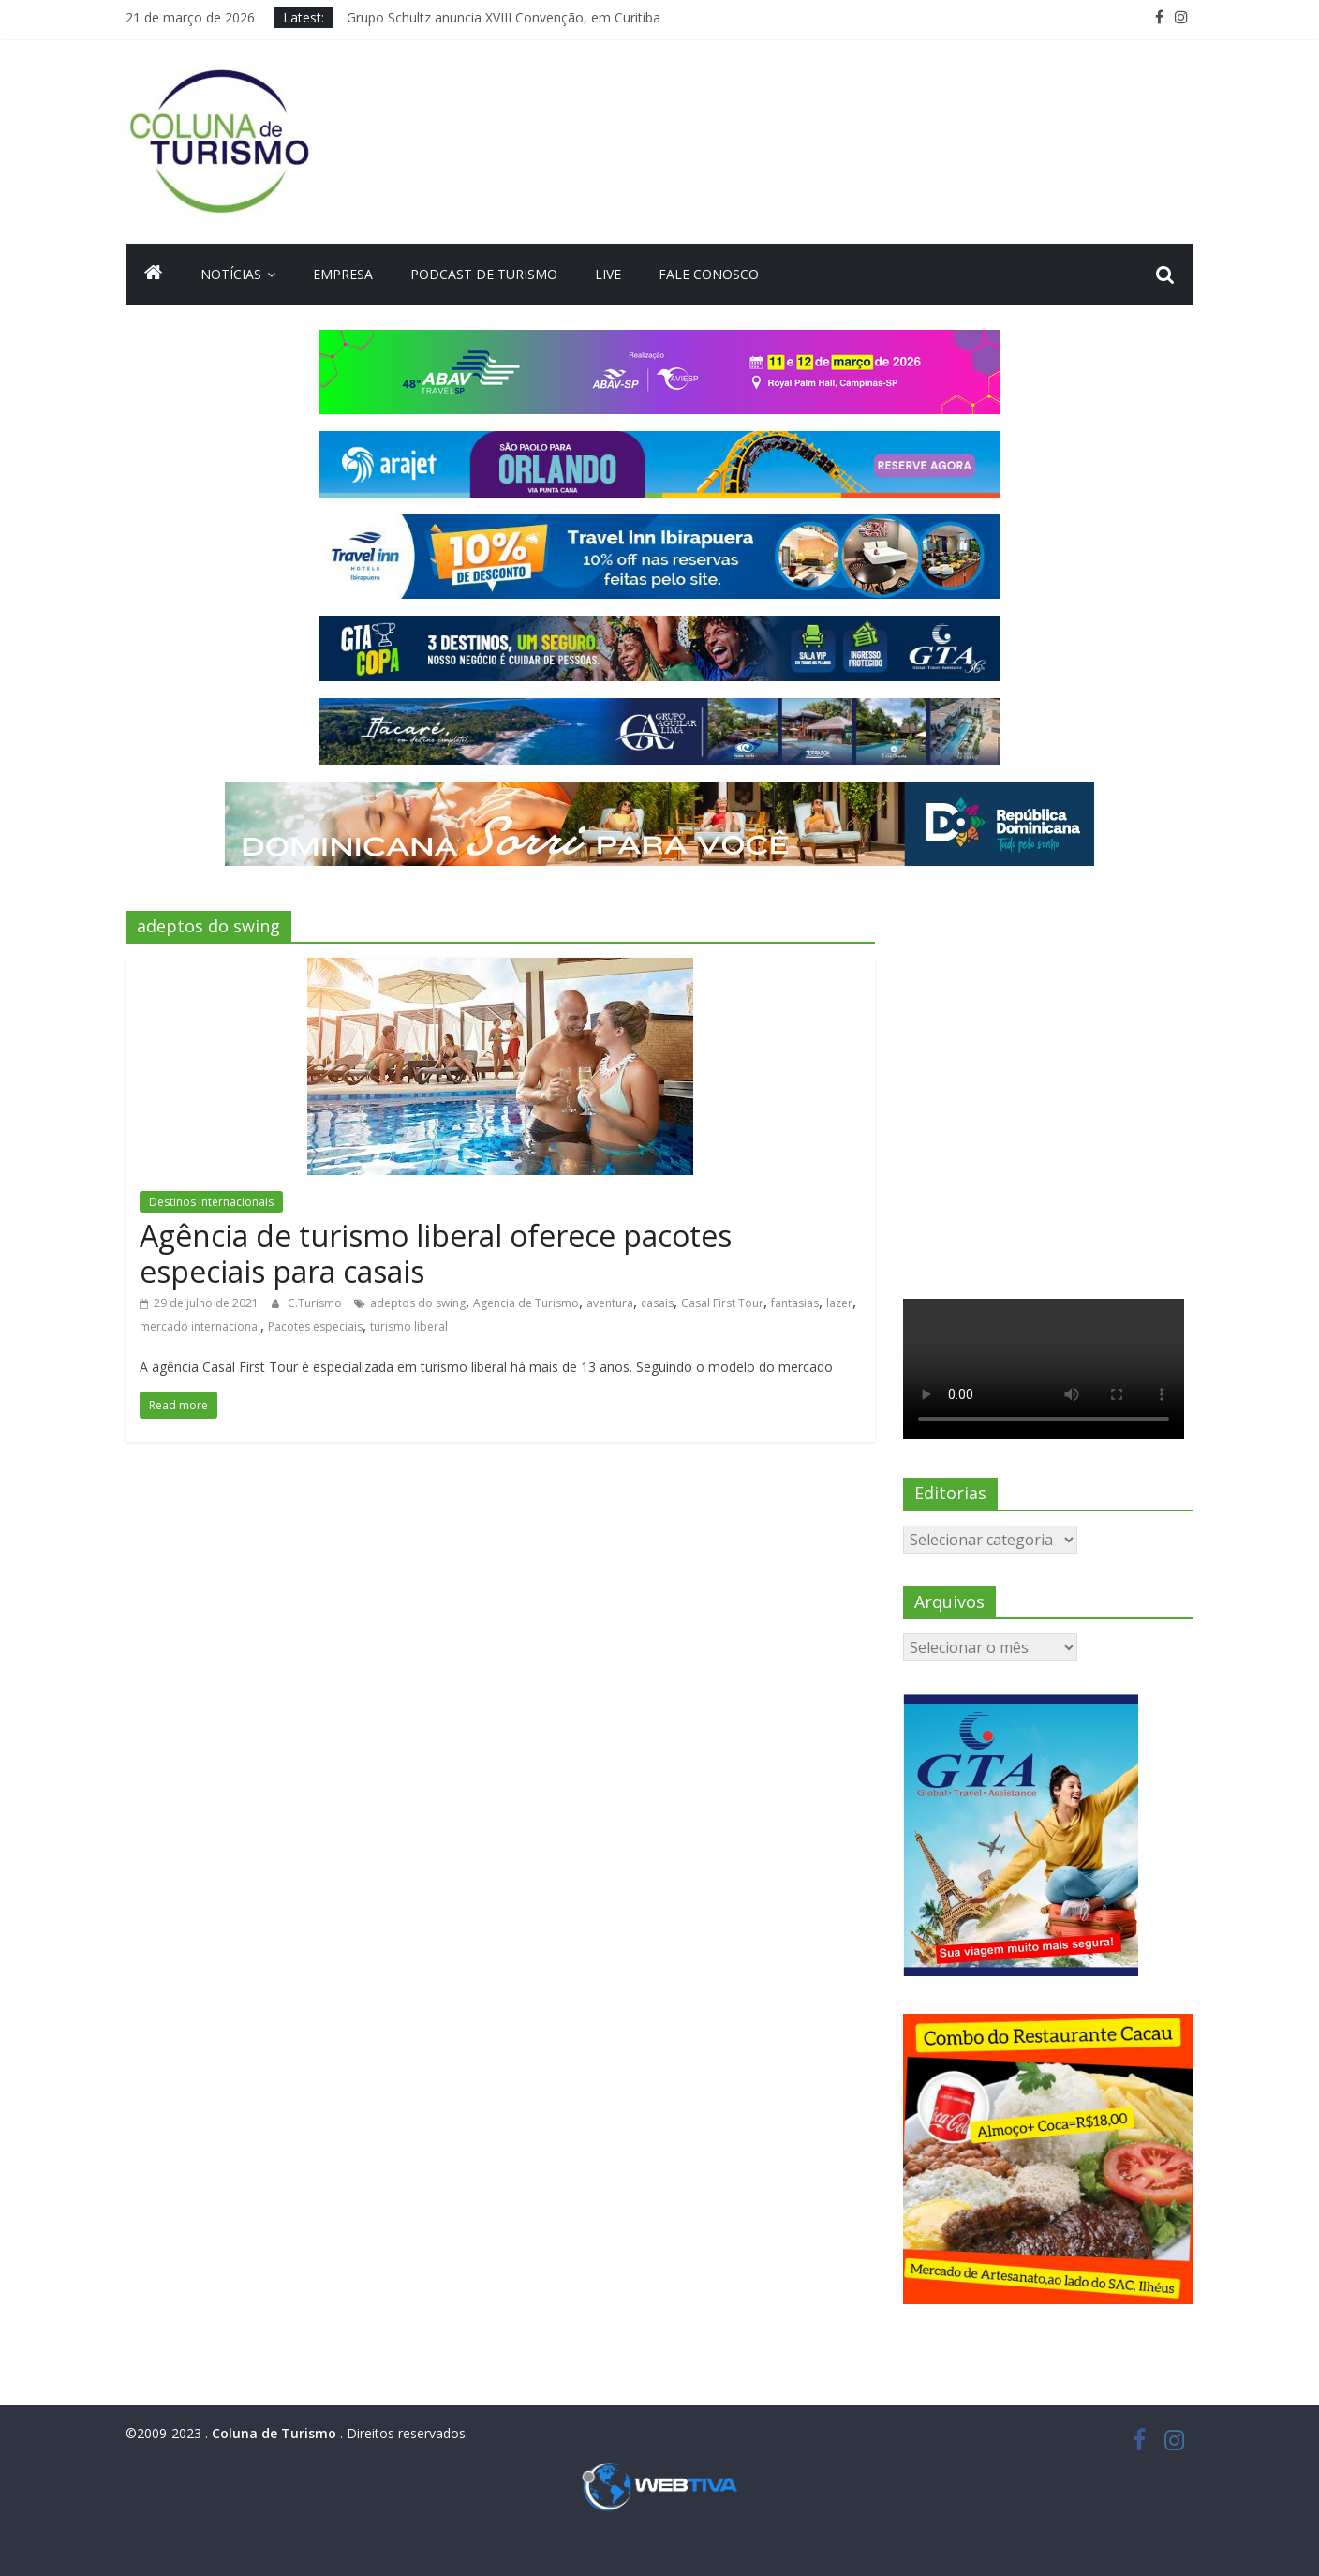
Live (608, 274)
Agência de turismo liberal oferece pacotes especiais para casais (436, 1253)
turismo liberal (409, 1326)
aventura (609, 1303)
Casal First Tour (722, 1303)
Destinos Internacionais (211, 1202)
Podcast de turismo (483, 274)
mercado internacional (200, 1326)
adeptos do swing (418, 1303)
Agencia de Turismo (526, 1303)
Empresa (343, 274)
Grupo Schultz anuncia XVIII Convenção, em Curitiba (503, 17)
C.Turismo (316, 1303)
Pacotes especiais (315, 1326)
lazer (839, 1303)
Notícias (230, 274)
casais (657, 1303)
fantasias (795, 1303)
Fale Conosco (709, 274)
